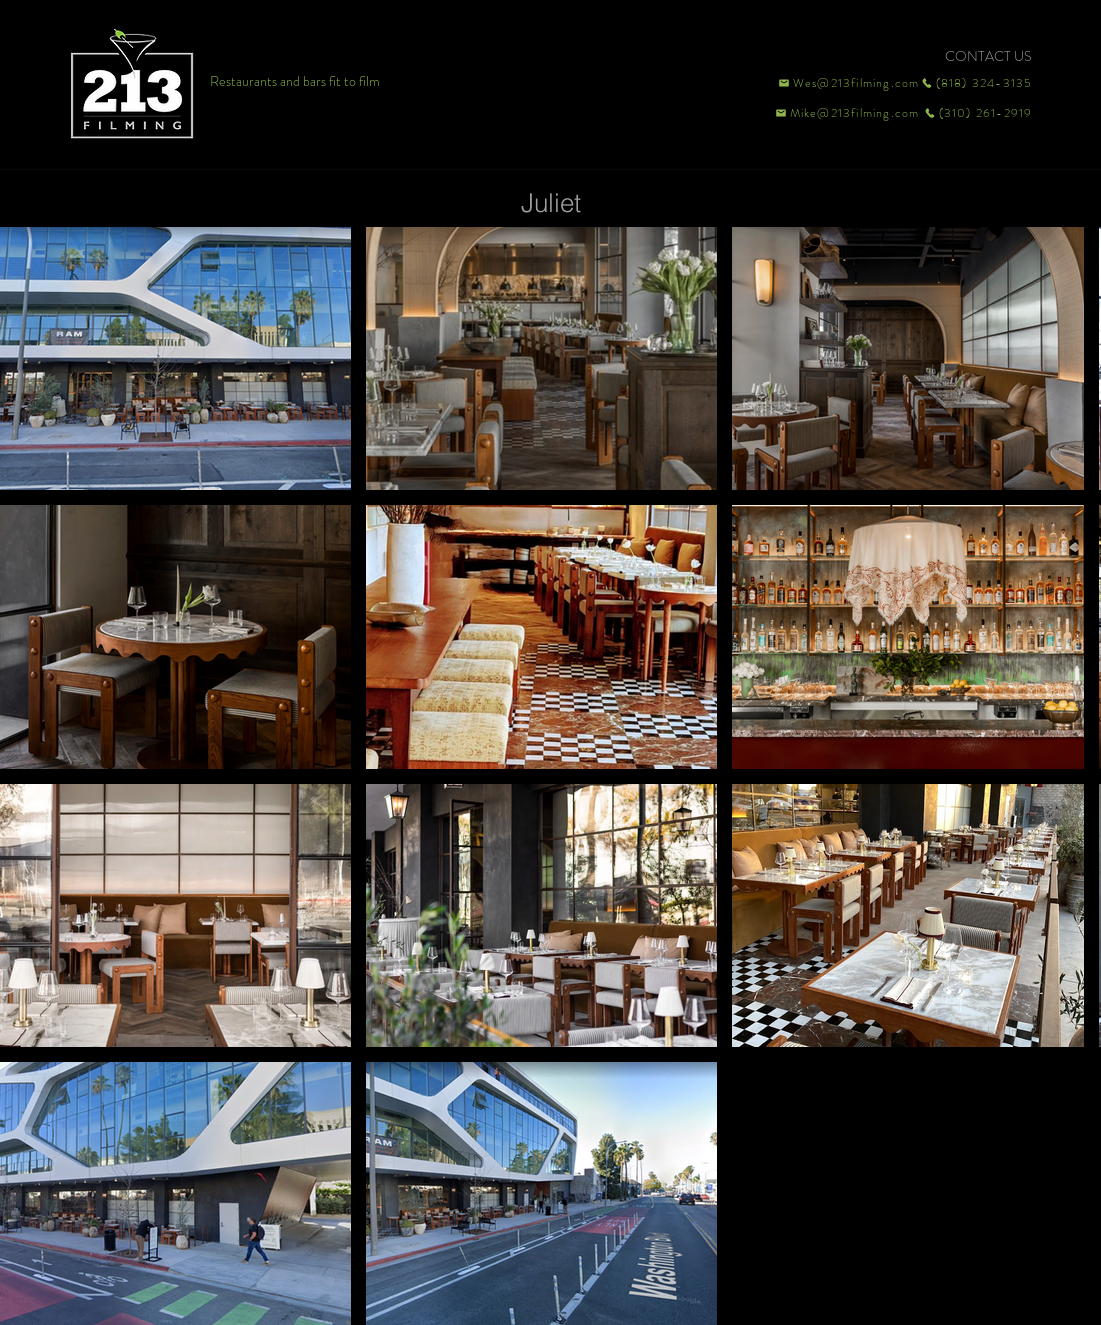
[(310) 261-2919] (977, 113)
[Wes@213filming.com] (848, 83)
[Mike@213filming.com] (843, 113)
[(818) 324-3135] (977, 83)
